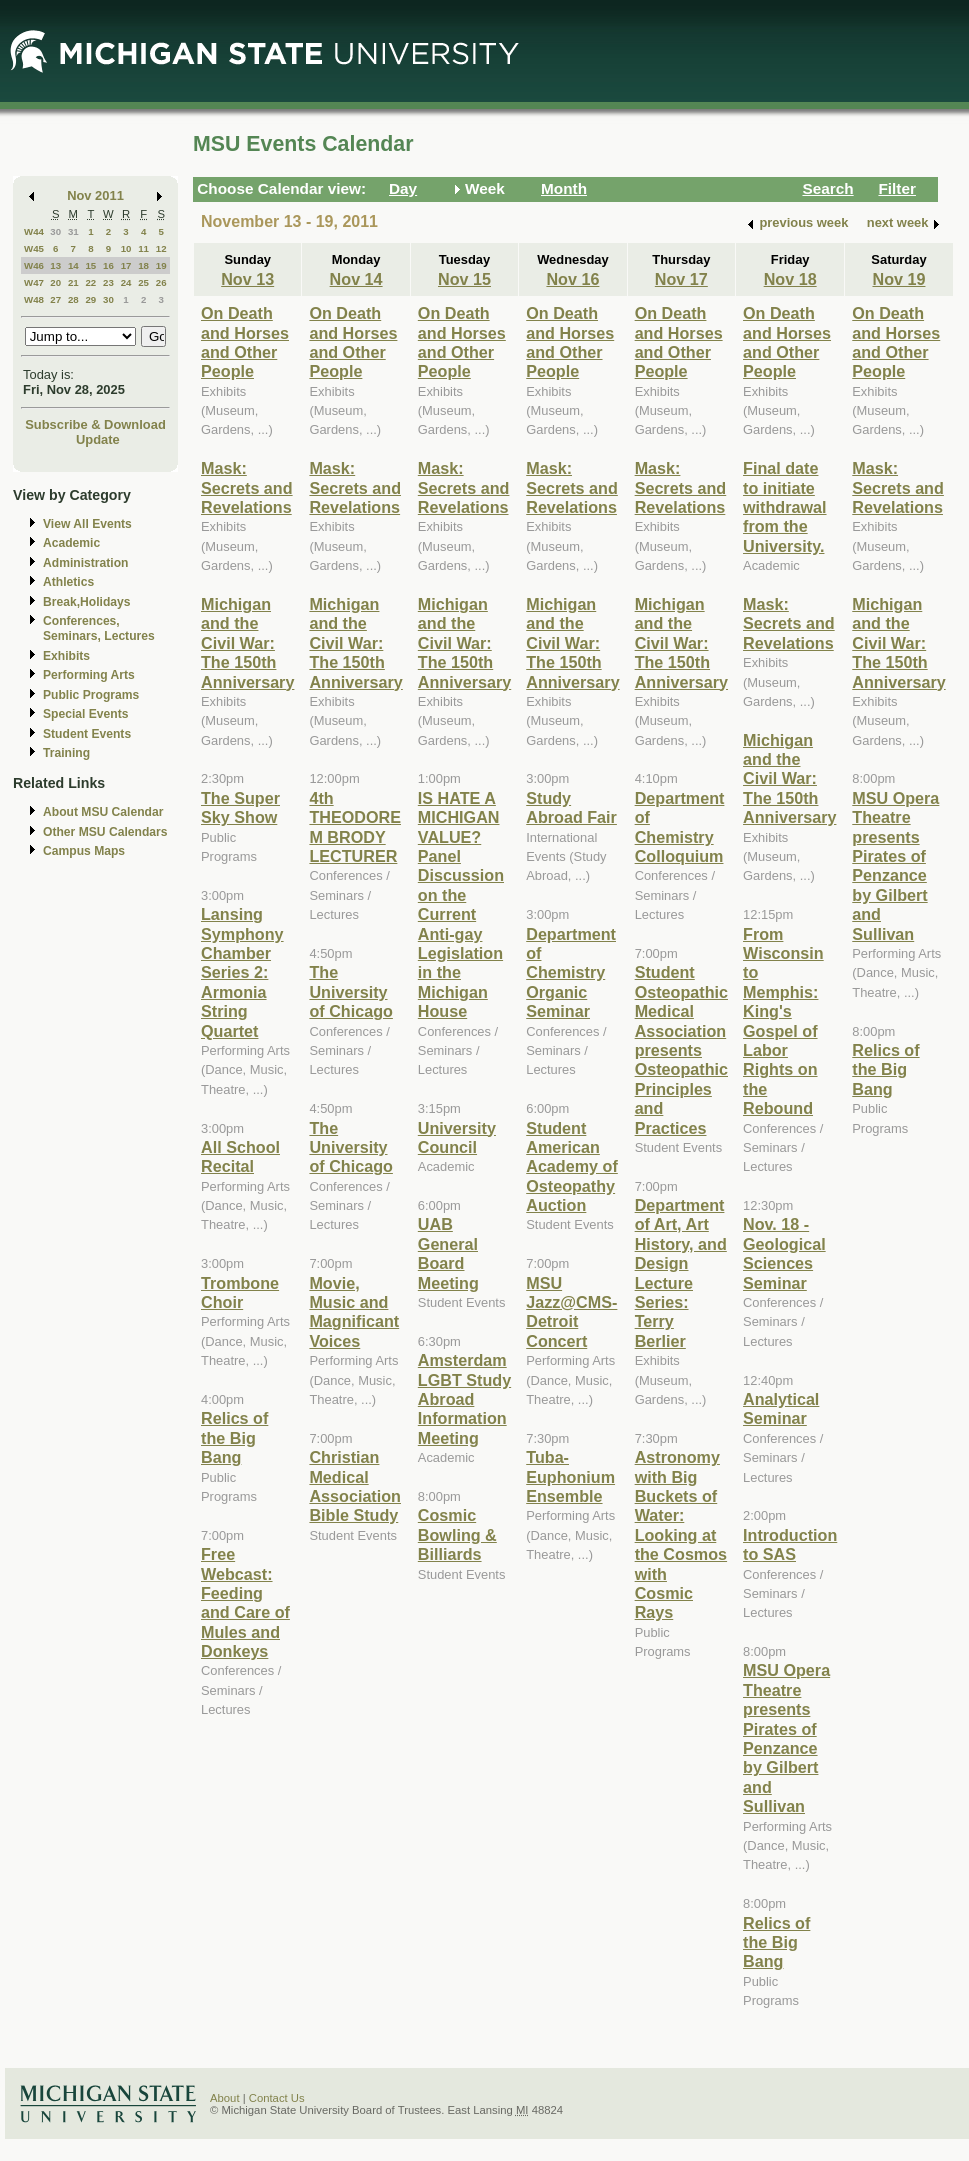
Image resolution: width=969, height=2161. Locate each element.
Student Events (87, 734)
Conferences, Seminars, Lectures (99, 628)
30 (55, 231)
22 (90, 282)
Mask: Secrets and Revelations (247, 487)
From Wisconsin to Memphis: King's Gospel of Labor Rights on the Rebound (783, 1021)
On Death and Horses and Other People (245, 342)
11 (143, 248)
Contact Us (277, 2098)
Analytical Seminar (781, 1408)
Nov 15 (464, 279)
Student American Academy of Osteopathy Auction (572, 1167)
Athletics (68, 582)
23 (108, 282)
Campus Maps (84, 851)
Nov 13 (247, 279)
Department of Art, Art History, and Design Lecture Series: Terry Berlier (681, 1273)
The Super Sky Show (240, 807)
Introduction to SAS (790, 1544)
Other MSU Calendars (105, 832)
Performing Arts (89, 675)
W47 (34, 282)
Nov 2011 (95, 195)
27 (55, 299)
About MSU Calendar (103, 812)
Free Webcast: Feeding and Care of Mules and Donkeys (245, 1602)
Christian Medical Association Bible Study (355, 1486)
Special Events (85, 714)
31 (73, 231)
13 (55, 265)
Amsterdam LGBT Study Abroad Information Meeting (464, 1399)
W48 (34, 299)
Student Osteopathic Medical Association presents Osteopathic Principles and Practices (681, 1049)
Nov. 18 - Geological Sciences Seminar (784, 1253)
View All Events (87, 524)
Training (66, 753)
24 (126, 282)
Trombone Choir (240, 1292)
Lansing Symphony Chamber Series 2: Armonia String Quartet (242, 972)
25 (143, 282)
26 (161, 282)
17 (126, 265)
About (225, 2098)
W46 (34, 265)
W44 (34, 231)
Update (98, 439)
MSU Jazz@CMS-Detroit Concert (571, 1312)
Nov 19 (898, 279)
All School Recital (240, 1156)
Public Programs (91, 695)
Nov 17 (681, 279)
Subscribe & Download (95, 424)
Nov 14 (356, 279)
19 (161, 265)
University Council (457, 1137)
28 (73, 299)
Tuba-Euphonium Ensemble (570, 1476)
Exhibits (66, 656)
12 (161, 248)
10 (126, 248)
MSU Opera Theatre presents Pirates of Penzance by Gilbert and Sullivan (786, 1738)
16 (108, 265)
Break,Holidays (87, 602)
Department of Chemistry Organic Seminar (571, 973)
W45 (34, 248)
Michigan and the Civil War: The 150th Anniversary (247, 643)
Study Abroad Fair (571, 807)
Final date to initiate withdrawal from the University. (785, 507)
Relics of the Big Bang (234, 1437)
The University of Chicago (350, 991)
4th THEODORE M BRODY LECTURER (355, 827)
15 (90, 265)
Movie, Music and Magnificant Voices (354, 1312)
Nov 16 (572, 279)
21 (73, 282)
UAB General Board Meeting (448, 1253)
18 (143, 265)
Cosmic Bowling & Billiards (457, 1534)
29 (90, 299)
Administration (85, 563)
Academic (71, 543)
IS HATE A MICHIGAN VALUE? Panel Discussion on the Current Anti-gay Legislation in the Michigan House (461, 904)
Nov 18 (790, 279)
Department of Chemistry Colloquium (680, 827)
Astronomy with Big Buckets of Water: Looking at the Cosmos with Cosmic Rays (681, 1534)
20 (55, 282)
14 (73, 265)
